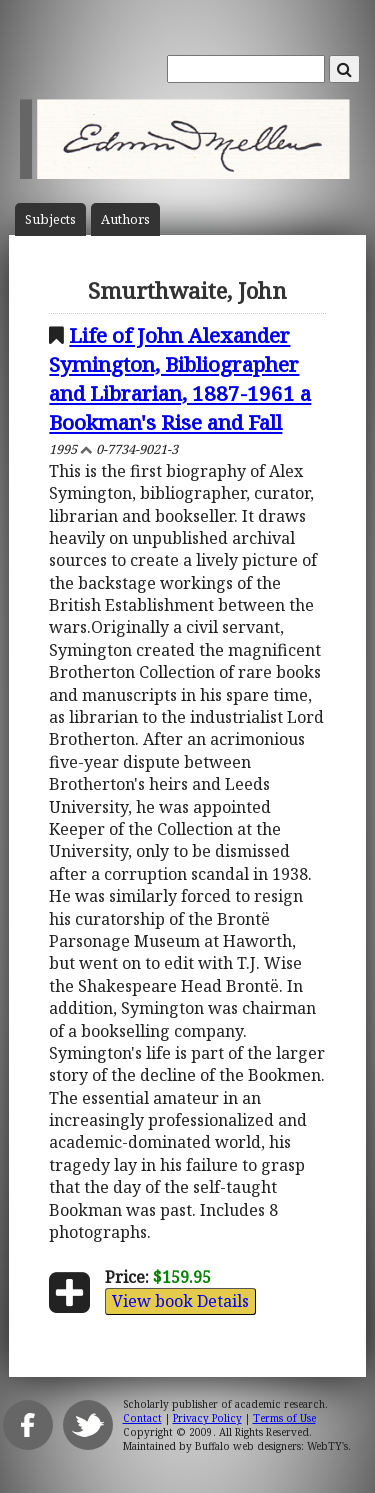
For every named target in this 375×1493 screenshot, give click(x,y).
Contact (142, 1418)
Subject (50, 219)
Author (125, 219)
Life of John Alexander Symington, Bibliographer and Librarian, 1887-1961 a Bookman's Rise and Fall (180, 378)
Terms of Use (284, 1418)
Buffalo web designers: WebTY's (271, 1446)
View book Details (180, 1301)
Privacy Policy (207, 1418)
